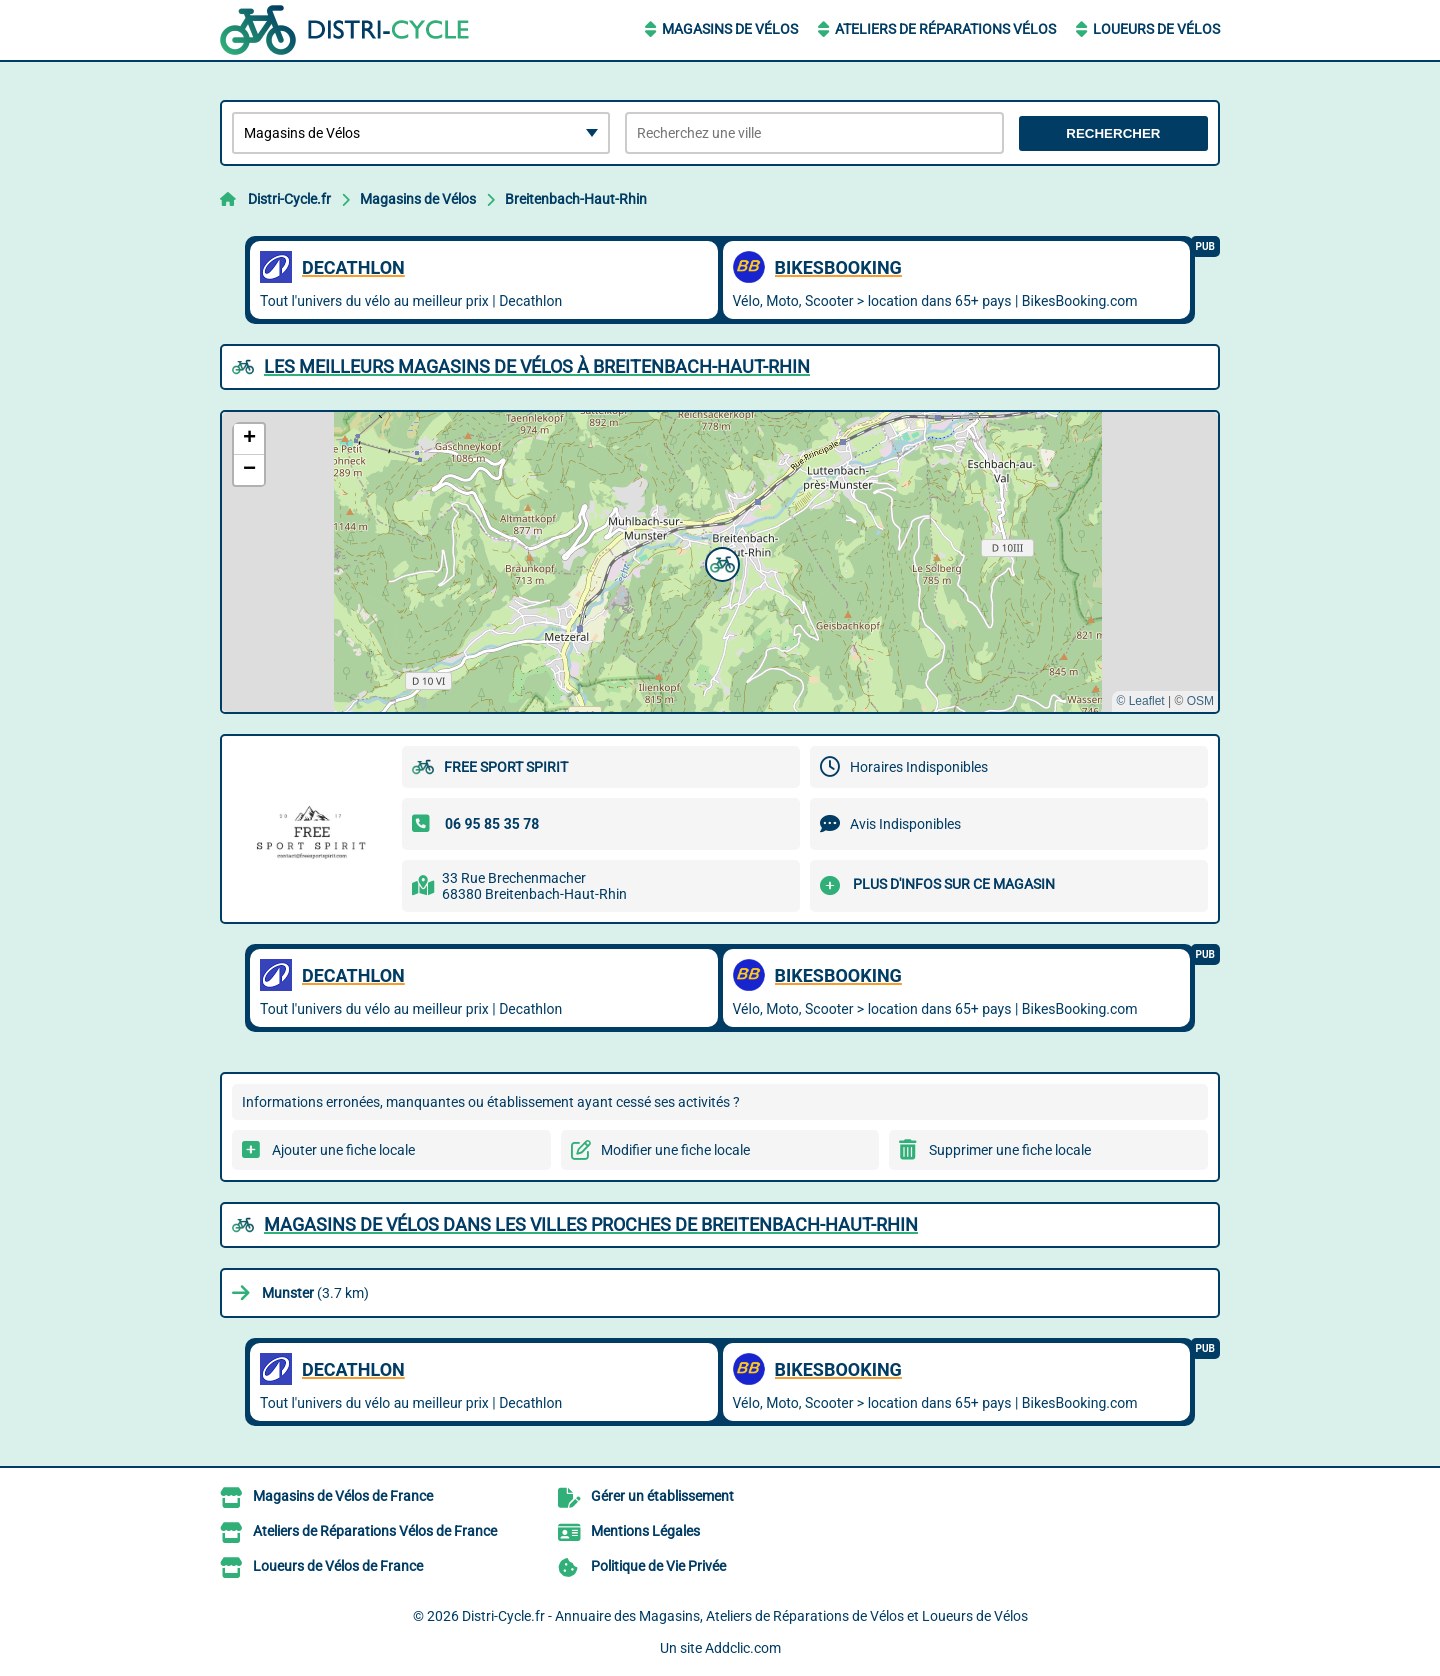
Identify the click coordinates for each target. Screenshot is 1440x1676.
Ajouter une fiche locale (343, 1150)
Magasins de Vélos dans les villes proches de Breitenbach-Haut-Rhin (591, 1224)
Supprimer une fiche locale (1010, 1150)
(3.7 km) (315, 1293)
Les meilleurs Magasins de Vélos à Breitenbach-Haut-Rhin (537, 366)
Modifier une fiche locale (675, 1150)
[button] (720, 562)
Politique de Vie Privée (658, 1566)
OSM (1200, 701)
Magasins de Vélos (730, 29)
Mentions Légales (645, 1531)
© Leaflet (1140, 701)
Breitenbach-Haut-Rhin (576, 199)
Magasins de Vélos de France (343, 1496)
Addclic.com (743, 1648)
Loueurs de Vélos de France (338, 1566)
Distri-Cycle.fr (289, 199)
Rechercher (1113, 133)
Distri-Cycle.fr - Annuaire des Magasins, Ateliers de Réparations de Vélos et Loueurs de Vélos (745, 1616)
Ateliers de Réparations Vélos (945, 29)
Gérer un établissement (662, 1496)
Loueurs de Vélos (1156, 29)
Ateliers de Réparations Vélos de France (375, 1531)
